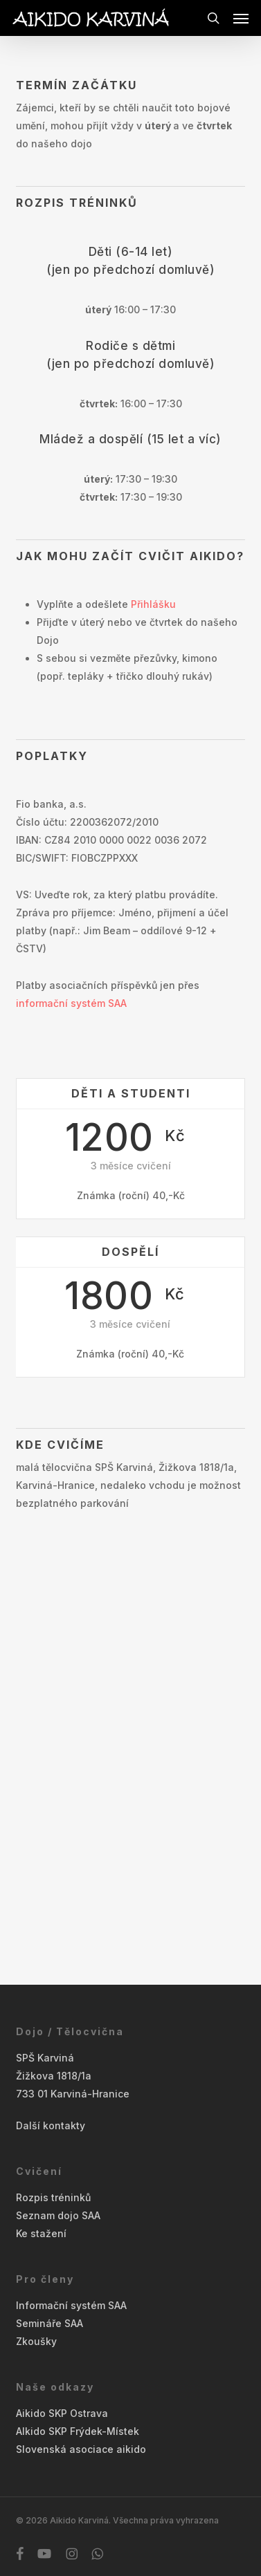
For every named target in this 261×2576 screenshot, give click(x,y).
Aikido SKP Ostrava (62, 2413)
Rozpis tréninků (53, 2197)
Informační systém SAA (71, 2305)
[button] (241, 18)
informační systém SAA (71, 1003)
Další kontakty (50, 2125)
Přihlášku (153, 604)
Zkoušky (36, 2341)
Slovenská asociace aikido (81, 2449)
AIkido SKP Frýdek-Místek (77, 2431)
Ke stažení (41, 2233)
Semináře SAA (49, 2323)
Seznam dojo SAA (58, 2215)
